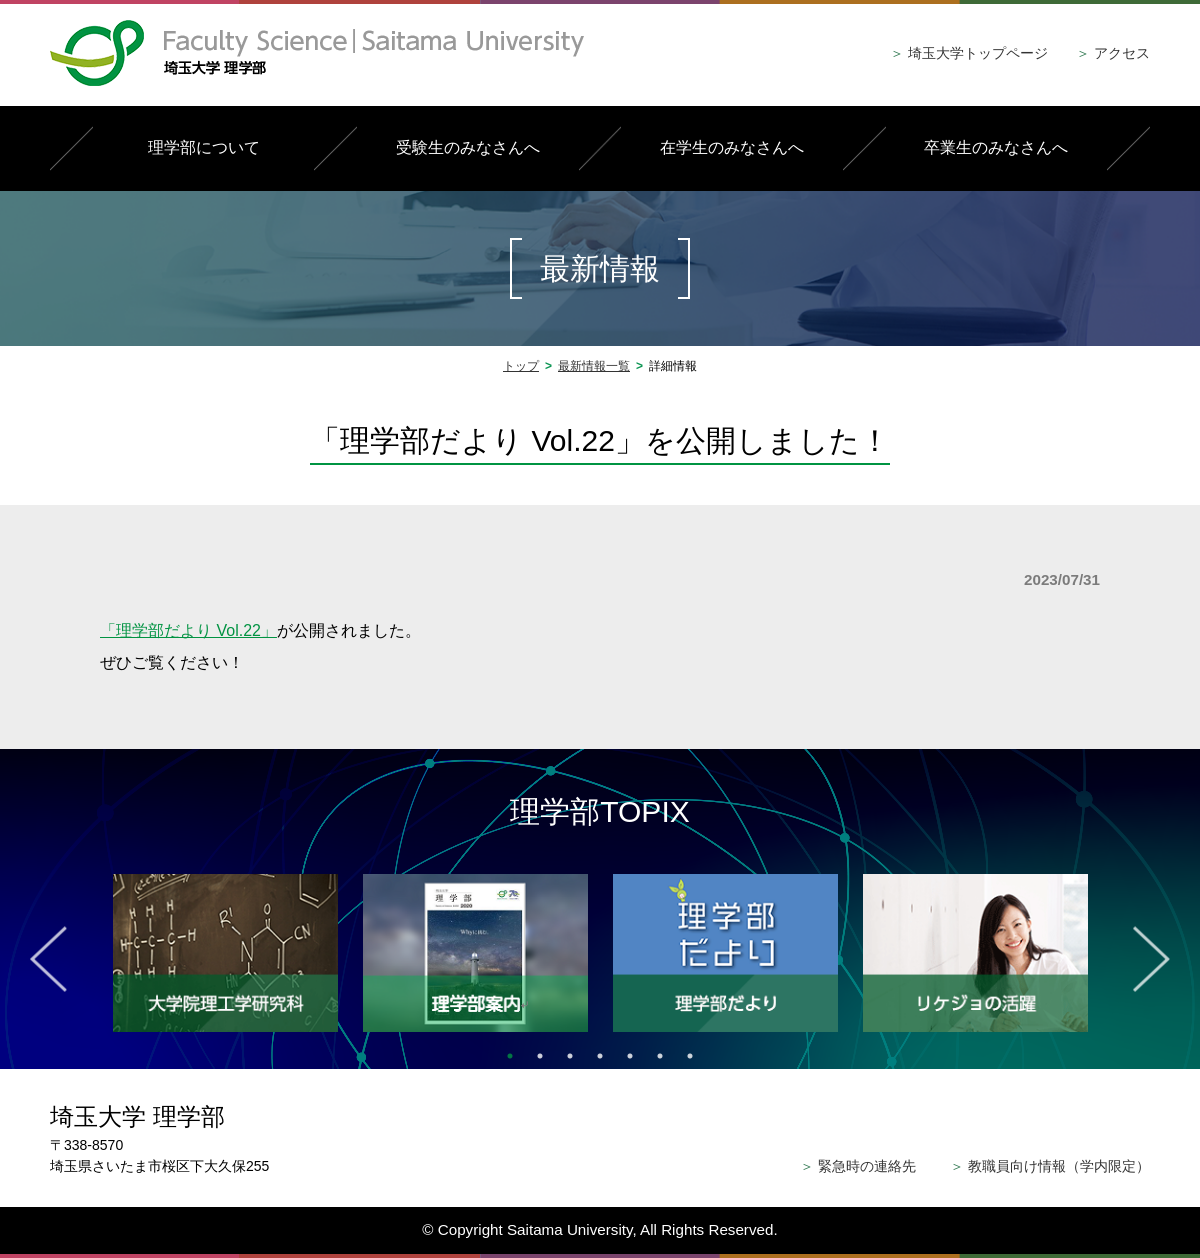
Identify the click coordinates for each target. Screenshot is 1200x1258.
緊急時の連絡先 (858, 1166)
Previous (48, 959)
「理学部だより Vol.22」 (188, 630)
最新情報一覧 (594, 366)
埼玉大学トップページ (969, 53)
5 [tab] (630, 1056)
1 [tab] (510, 1056)
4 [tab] (600, 1056)
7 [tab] (690, 1056)
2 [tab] (540, 1056)
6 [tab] (660, 1056)
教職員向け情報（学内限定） (1050, 1166)
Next (1151, 959)
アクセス (1113, 53)
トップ (521, 366)
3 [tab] (570, 1056)
